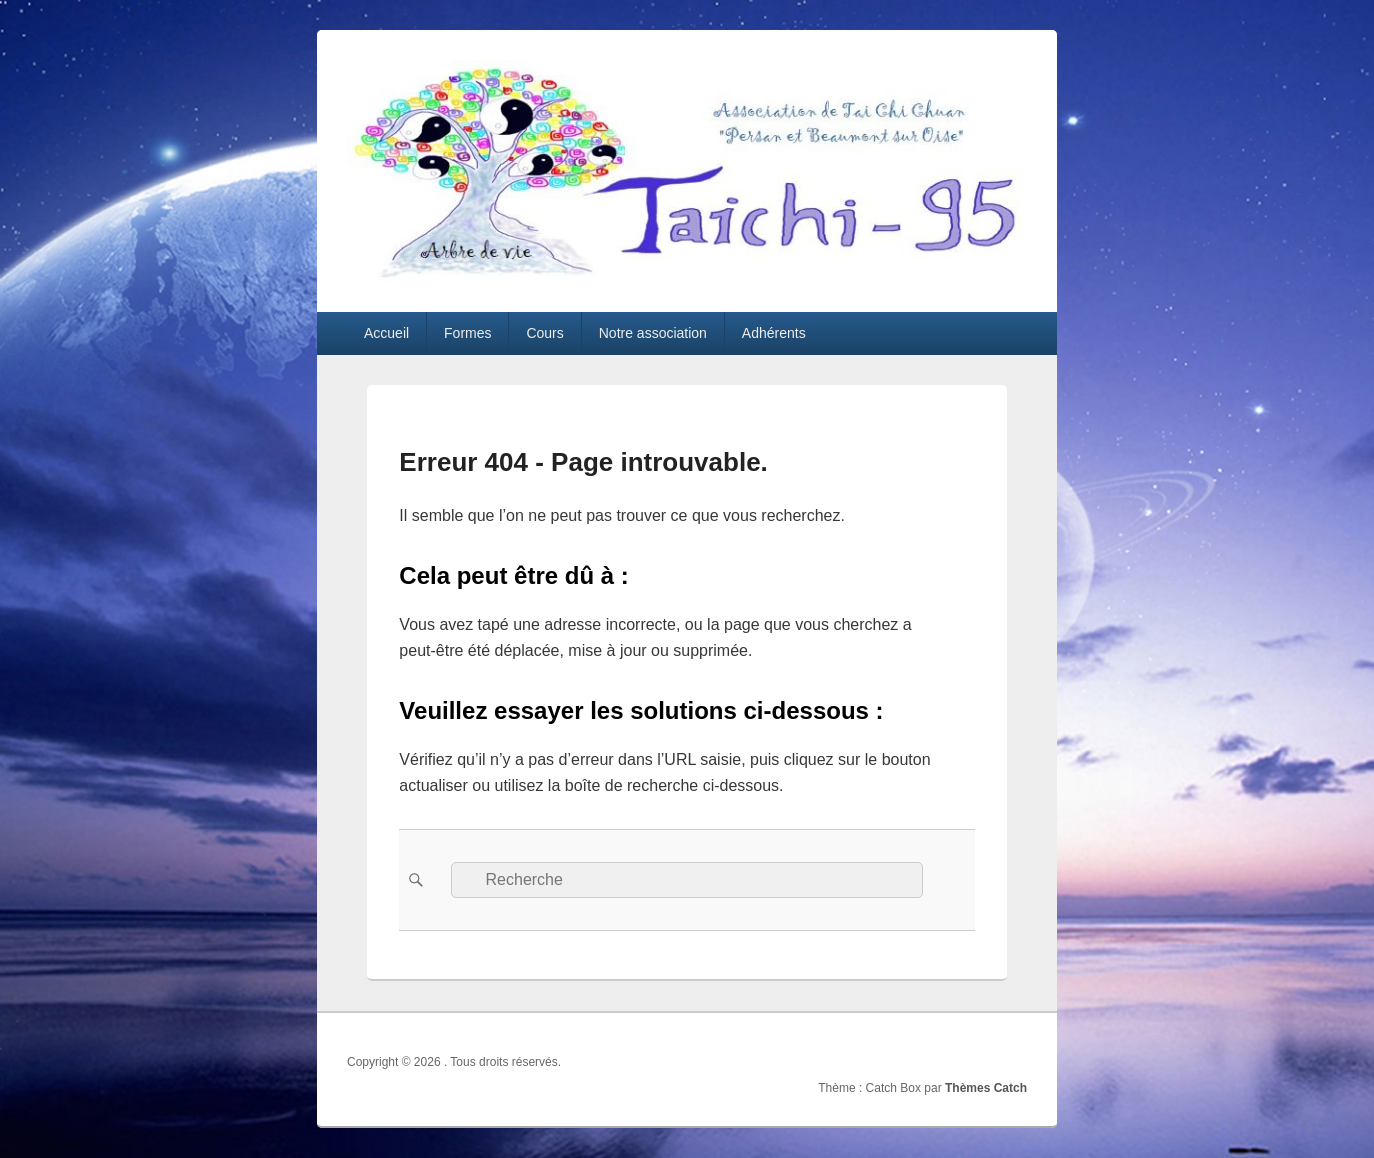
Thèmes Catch (986, 1088)
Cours (544, 333)
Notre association (653, 333)
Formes (467, 333)
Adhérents (774, 333)
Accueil (386, 333)
